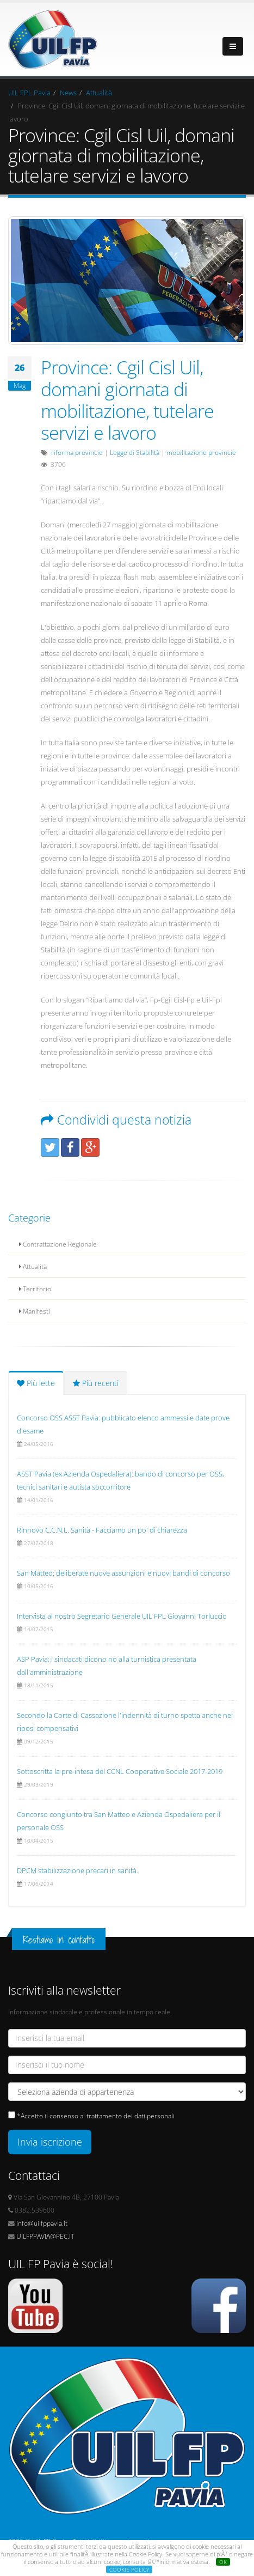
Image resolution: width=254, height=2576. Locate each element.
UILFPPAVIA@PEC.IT (45, 2236)
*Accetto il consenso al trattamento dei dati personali (96, 2115)
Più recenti (96, 1383)
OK (223, 2562)
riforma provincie (77, 452)
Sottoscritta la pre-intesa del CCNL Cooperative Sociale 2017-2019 (119, 1771)
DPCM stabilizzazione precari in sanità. (77, 1870)
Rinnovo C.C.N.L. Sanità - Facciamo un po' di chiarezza (102, 1530)
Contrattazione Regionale (58, 1244)
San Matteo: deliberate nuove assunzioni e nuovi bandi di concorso (123, 1573)
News (68, 93)
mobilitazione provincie (201, 452)
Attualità (99, 93)
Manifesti (34, 1311)
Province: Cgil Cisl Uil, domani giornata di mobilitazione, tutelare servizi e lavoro (127, 400)
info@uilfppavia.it (41, 2223)
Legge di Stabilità (134, 452)
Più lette (36, 1383)
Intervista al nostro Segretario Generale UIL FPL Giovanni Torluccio (122, 1616)
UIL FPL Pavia (29, 93)
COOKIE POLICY (129, 2569)
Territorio (35, 1288)
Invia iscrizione (49, 2141)
